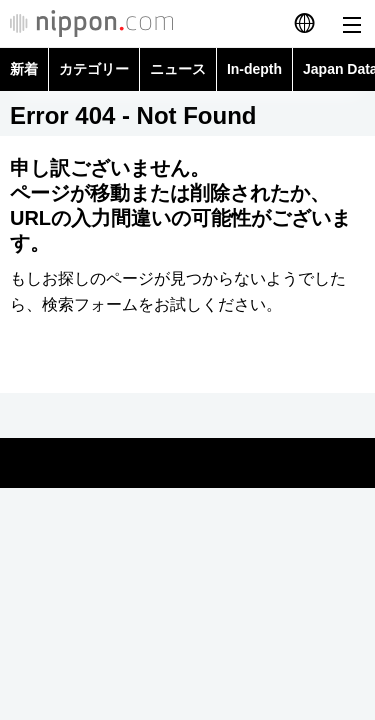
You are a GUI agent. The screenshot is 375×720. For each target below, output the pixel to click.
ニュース (178, 69)
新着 (24, 69)
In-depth (254, 69)
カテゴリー (94, 69)
